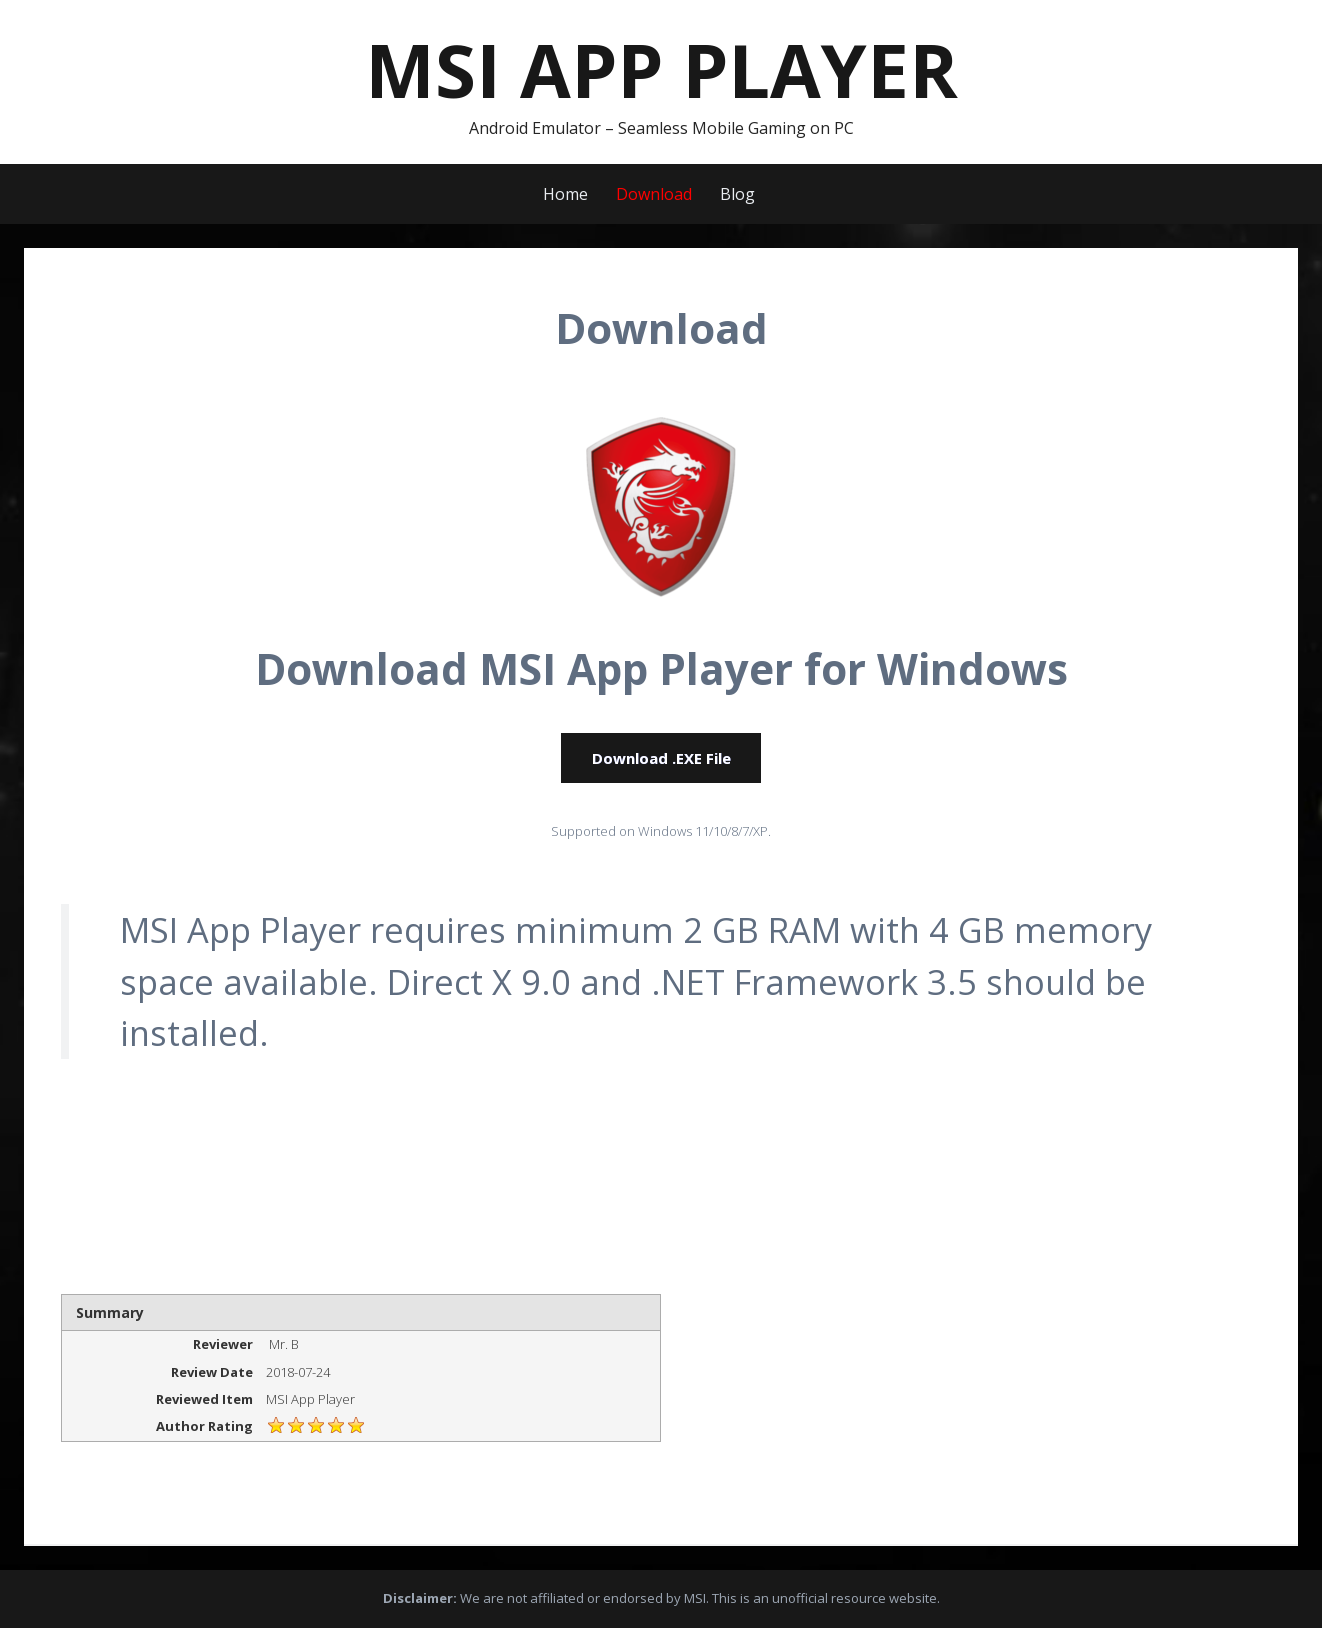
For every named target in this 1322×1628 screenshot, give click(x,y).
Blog (737, 194)
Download (654, 194)
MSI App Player (661, 69)
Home (565, 194)
